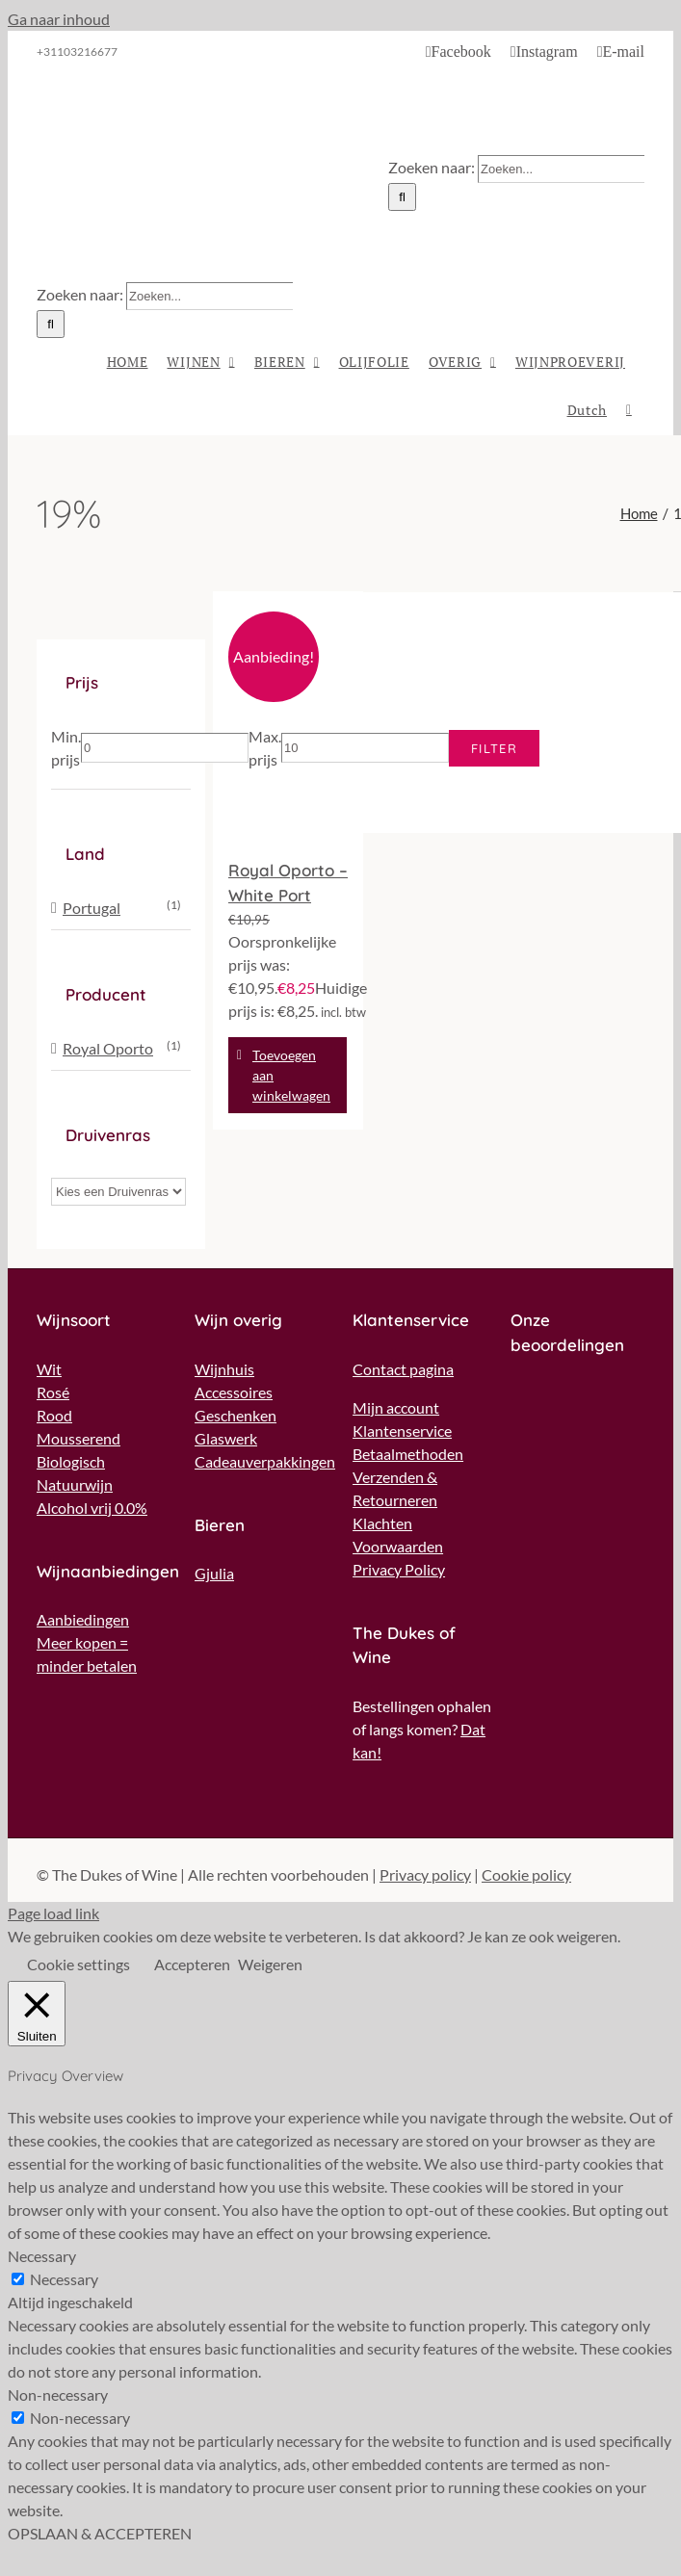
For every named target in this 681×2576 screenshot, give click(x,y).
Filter (494, 748)
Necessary (64, 2279)
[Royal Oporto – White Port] (288, 715)
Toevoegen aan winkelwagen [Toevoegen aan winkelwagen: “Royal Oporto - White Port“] (291, 1075)
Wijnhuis (224, 1369)
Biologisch (71, 1461)
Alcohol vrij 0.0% (92, 1507)
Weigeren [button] (270, 1964)
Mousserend (78, 1438)
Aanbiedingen (83, 1619)
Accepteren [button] (192, 1964)
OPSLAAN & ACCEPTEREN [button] (100, 2533)
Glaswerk (226, 1438)
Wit (49, 1369)
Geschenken (235, 1415)
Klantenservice (402, 1430)
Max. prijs (265, 747)
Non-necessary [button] (58, 2394)
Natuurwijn (75, 1484)
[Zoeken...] (561, 169)
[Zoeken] (402, 197)
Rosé (53, 1392)
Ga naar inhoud (59, 19)
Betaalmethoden (408, 1453)
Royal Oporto (108, 1048)
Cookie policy (526, 1874)
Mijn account (396, 1407)
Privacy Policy (399, 1569)
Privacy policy (425, 1874)
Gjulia (214, 1573)
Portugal (91, 907)
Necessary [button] (42, 2256)
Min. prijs (66, 747)
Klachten (382, 1523)
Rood (54, 1415)
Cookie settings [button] (78, 1964)
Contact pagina (403, 1369)
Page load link (53, 1913)
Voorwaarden (398, 1546)
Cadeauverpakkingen (265, 1461)
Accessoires (234, 1392)
